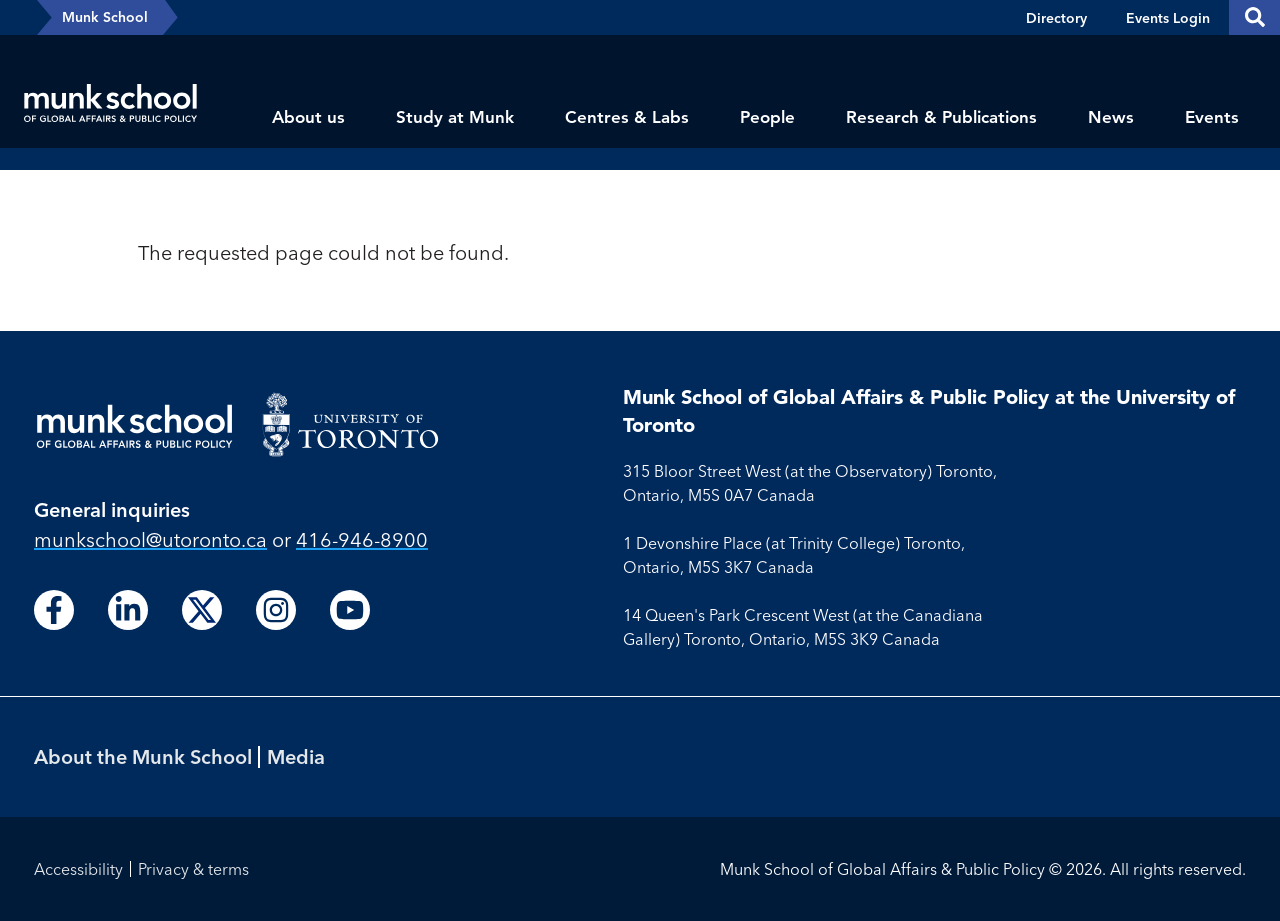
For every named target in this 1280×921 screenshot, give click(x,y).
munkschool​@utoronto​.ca (150, 539)
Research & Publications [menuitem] (941, 117)
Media (296, 756)
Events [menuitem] (1212, 117)
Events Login (1168, 18)
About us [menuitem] (308, 117)
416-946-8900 (362, 539)
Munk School (105, 17)
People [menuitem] (767, 117)
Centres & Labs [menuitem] (627, 117)
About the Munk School (143, 756)
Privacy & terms (193, 869)
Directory (1056, 18)
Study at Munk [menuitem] (455, 117)
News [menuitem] (1111, 117)
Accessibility (78, 869)
